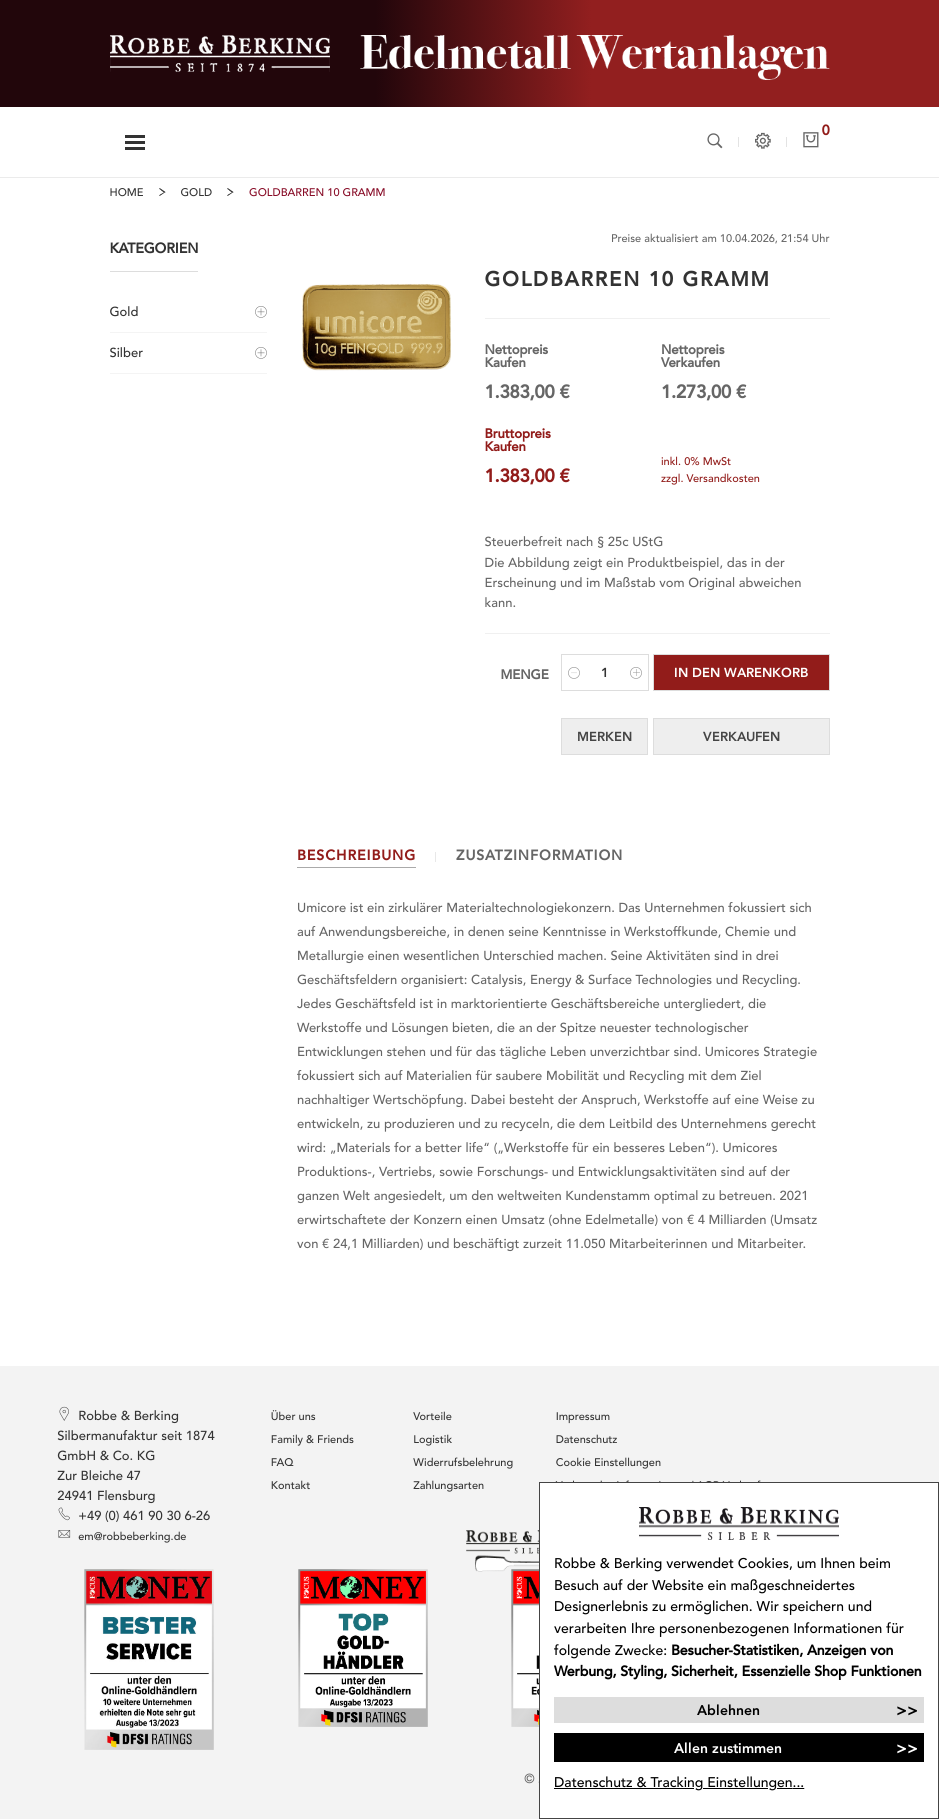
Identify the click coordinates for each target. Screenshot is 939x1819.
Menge (525, 675)
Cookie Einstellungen (608, 1463)
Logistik (432, 1440)
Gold (197, 193)
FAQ (282, 1463)
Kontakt (290, 1486)
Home (127, 193)
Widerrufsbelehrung (463, 1463)
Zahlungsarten (448, 1486)
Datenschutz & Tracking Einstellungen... (679, 1782)
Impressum (583, 1417)
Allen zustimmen (728, 1748)
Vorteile (432, 1417)
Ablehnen (728, 1710)
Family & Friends (312, 1440)
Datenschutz (587, 1440)
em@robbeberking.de (121, 1535)
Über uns (293, 1417)
